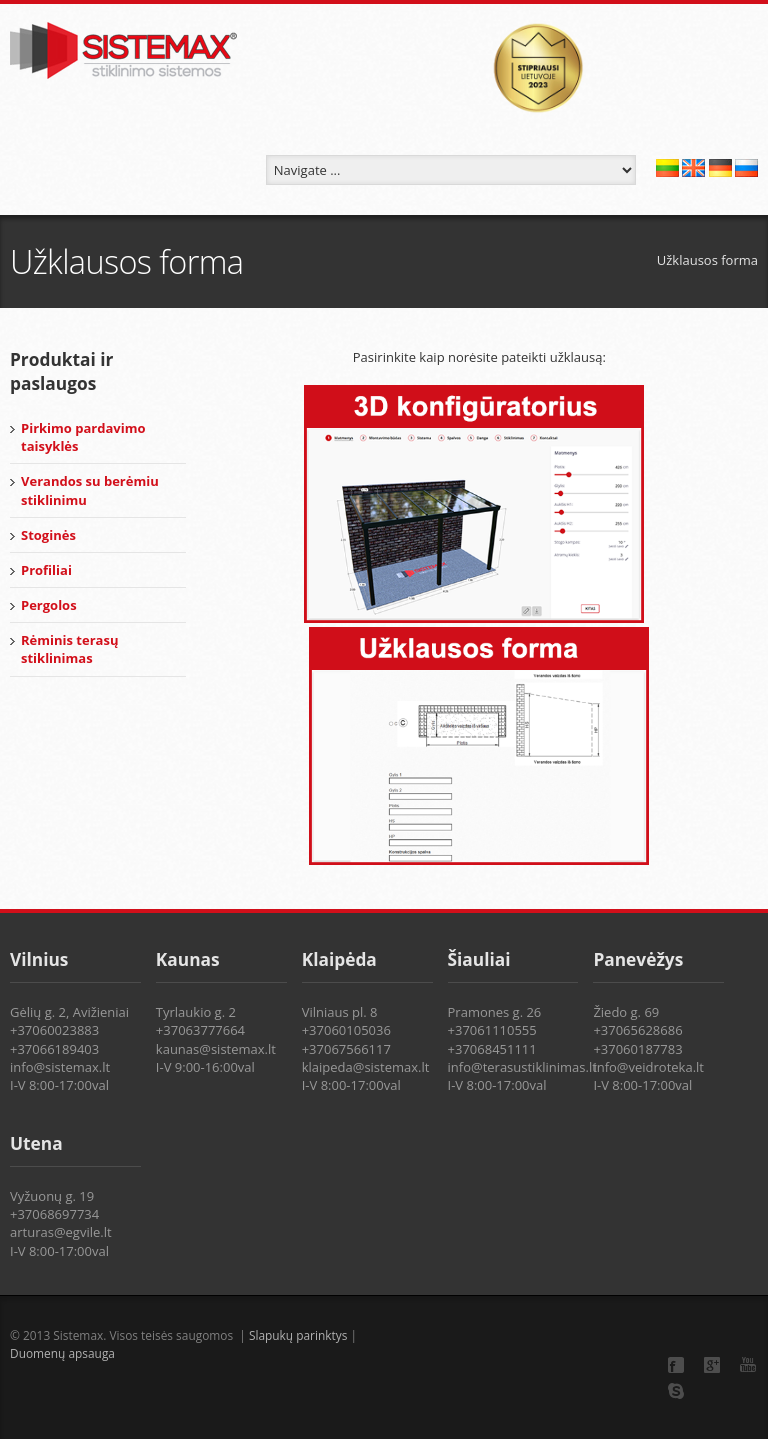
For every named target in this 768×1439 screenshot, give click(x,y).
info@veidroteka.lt (648, 1067)
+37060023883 (54, 1030)
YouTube (748, 1364)
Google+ (712, 1365)
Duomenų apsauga (62, 1353)
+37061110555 (492, 1030)
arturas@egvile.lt (61, 1232)
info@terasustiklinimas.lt (522, 1067)
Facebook (676, 1365)
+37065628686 (637, 1030)
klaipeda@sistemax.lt (366, 1067)
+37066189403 (54, 1049)
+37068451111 (492, 1049)
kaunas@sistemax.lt (216, 1049)
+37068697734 (54, 1214)
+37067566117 (346, 1049)
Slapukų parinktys (300, 1335)
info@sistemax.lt (60, 1067)
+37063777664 (200, 1030)
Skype (676, 1391)
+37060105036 (346, 1030)
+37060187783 (637, 1049)
